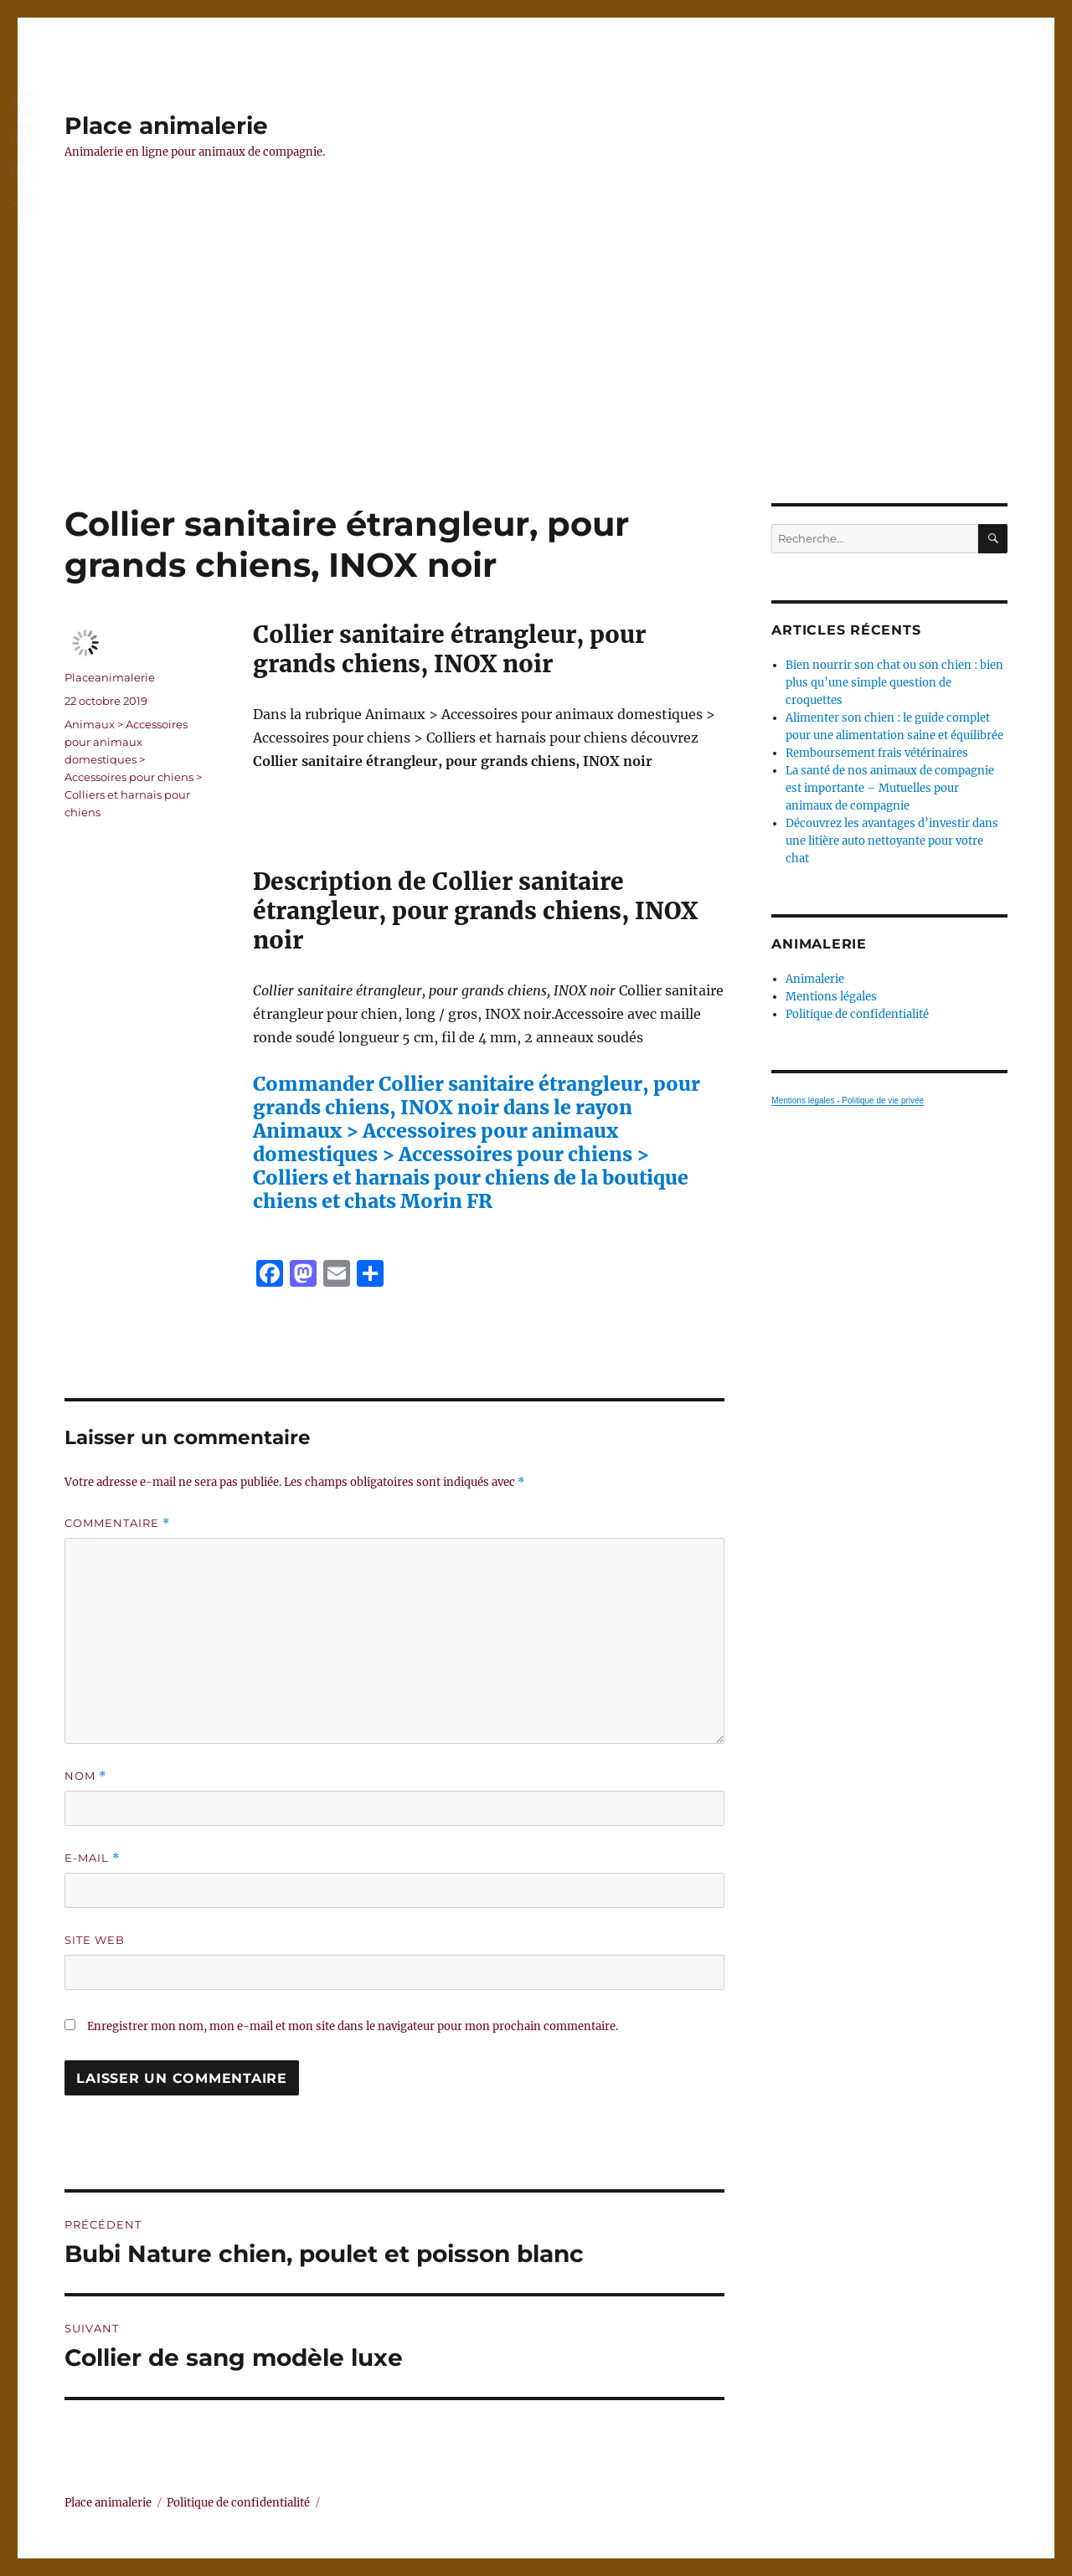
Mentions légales (831, 997)
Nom (85, 1776)
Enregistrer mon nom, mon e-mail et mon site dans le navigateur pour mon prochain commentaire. (352, 2026)
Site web (94, 1939)
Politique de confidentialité (857, 1014)
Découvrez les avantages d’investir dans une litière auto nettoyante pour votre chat (892, 841)
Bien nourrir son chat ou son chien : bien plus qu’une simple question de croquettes (894, 682)
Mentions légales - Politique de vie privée (847, 1100)
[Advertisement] (536, 379)
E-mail (92, 1858)
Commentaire (117, 1523)
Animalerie (815, 979)
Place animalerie (166, 125)
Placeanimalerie (109, 677)
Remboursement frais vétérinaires (877, 753)
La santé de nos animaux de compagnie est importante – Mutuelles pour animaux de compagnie (890, 788)
